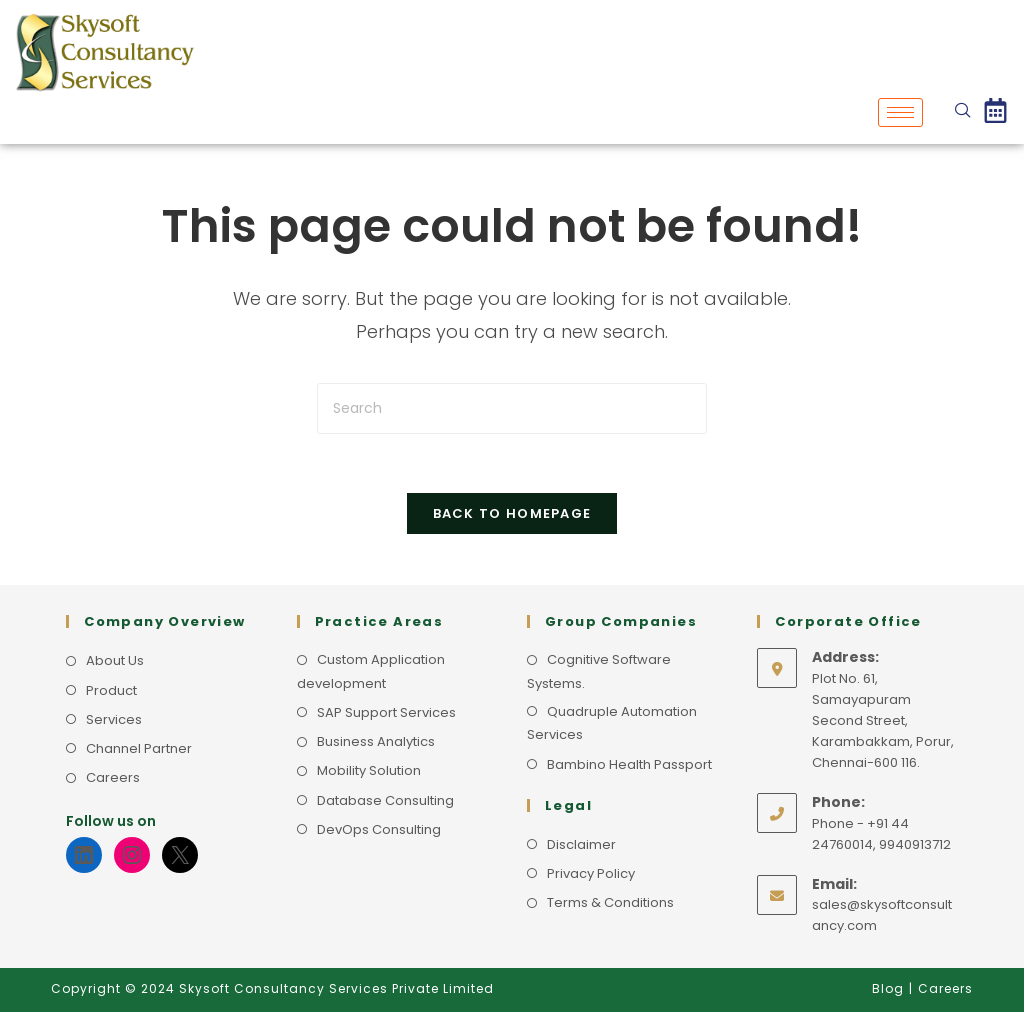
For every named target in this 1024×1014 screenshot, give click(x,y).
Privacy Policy (591, 875)
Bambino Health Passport (629, 766)
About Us (115, 662)
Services (114, 721)
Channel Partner (139, 750)
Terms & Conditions (610, 904)
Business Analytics (376, 743)
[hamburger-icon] (900, 112)
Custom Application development (371, 673)
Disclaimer (581, 846)
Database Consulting (385, 802)
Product (111, 692)
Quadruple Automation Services (612, 725)
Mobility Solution (369, 772)
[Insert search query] (512, 408)
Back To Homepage (512, 515)
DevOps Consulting (379, 831)
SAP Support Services (386, 714)
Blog (888, 990)
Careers (113, 779)
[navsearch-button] (963, 112)
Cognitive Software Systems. (599, 673)
